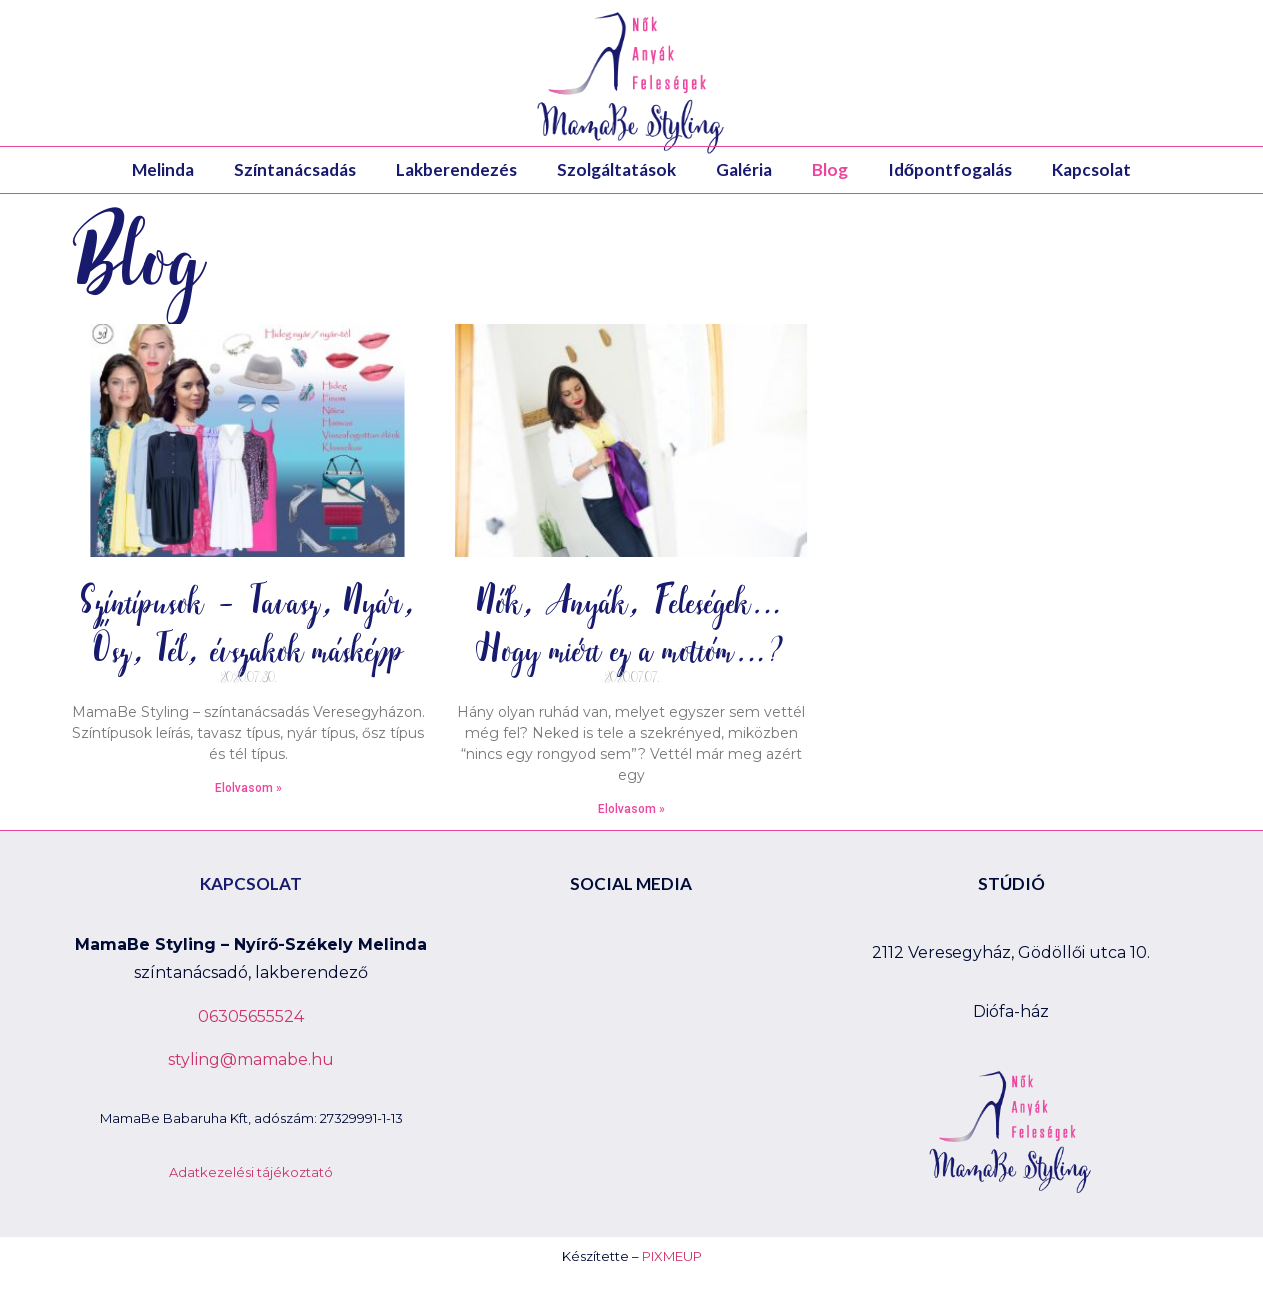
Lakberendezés (456, 169)
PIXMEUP (672, 1256)
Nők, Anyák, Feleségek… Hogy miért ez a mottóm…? (631, 624)
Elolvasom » (248, 788)
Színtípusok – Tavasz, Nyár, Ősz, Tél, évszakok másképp (248, 624)
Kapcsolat (1091, 169)
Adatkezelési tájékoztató (251, 1172)
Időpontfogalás (950, 169)
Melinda (163, 169)
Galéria (744, 169)
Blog (830, 169)
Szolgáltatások (616, 169)
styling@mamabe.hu (251, 1059)
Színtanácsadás (295, 169)
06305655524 (251, 1016)
